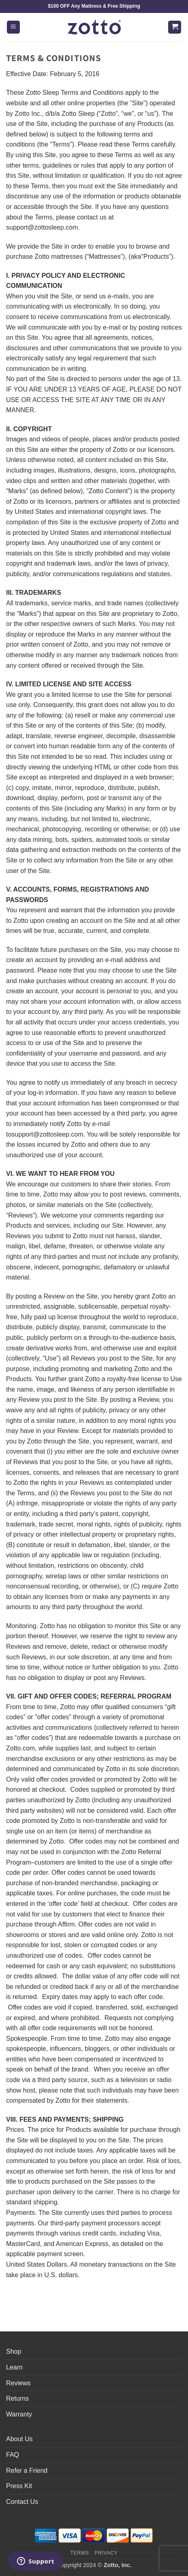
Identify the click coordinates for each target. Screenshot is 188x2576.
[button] (13, 27)
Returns (17, 2398)
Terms (79, 2553)
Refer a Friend (26, 2470)
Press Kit (19, 2485)
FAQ (12, 2454)
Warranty (19, 2414)
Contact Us (22, 2501)
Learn (14, 2367)
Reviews (18, 2383)
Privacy (106, 2553)
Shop (13, 2351)
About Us (19, 2438)
